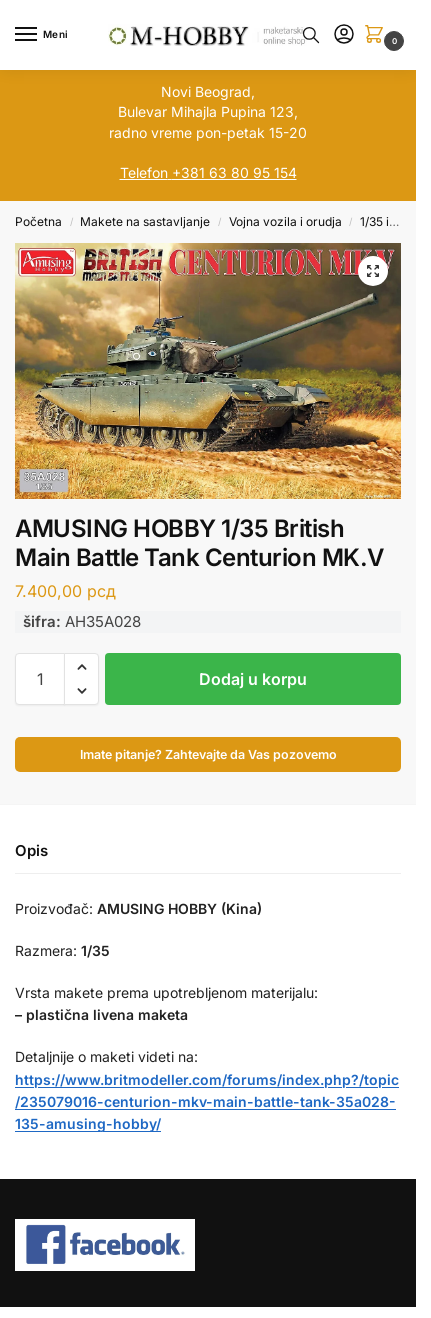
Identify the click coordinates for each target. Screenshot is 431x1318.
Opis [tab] (31, 850)
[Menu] (45, 35)
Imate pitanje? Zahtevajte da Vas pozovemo (208, 754)
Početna (38, 221)
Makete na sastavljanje (145, 221)
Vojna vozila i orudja (285, 221)
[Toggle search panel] (311, 35)
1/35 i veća (390, 221)
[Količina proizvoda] (40, 679)
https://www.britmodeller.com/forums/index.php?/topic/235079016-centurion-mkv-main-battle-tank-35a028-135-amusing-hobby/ (207, 1102)
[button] (378, 35)
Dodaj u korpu (253, 679)
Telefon (144, 172)
